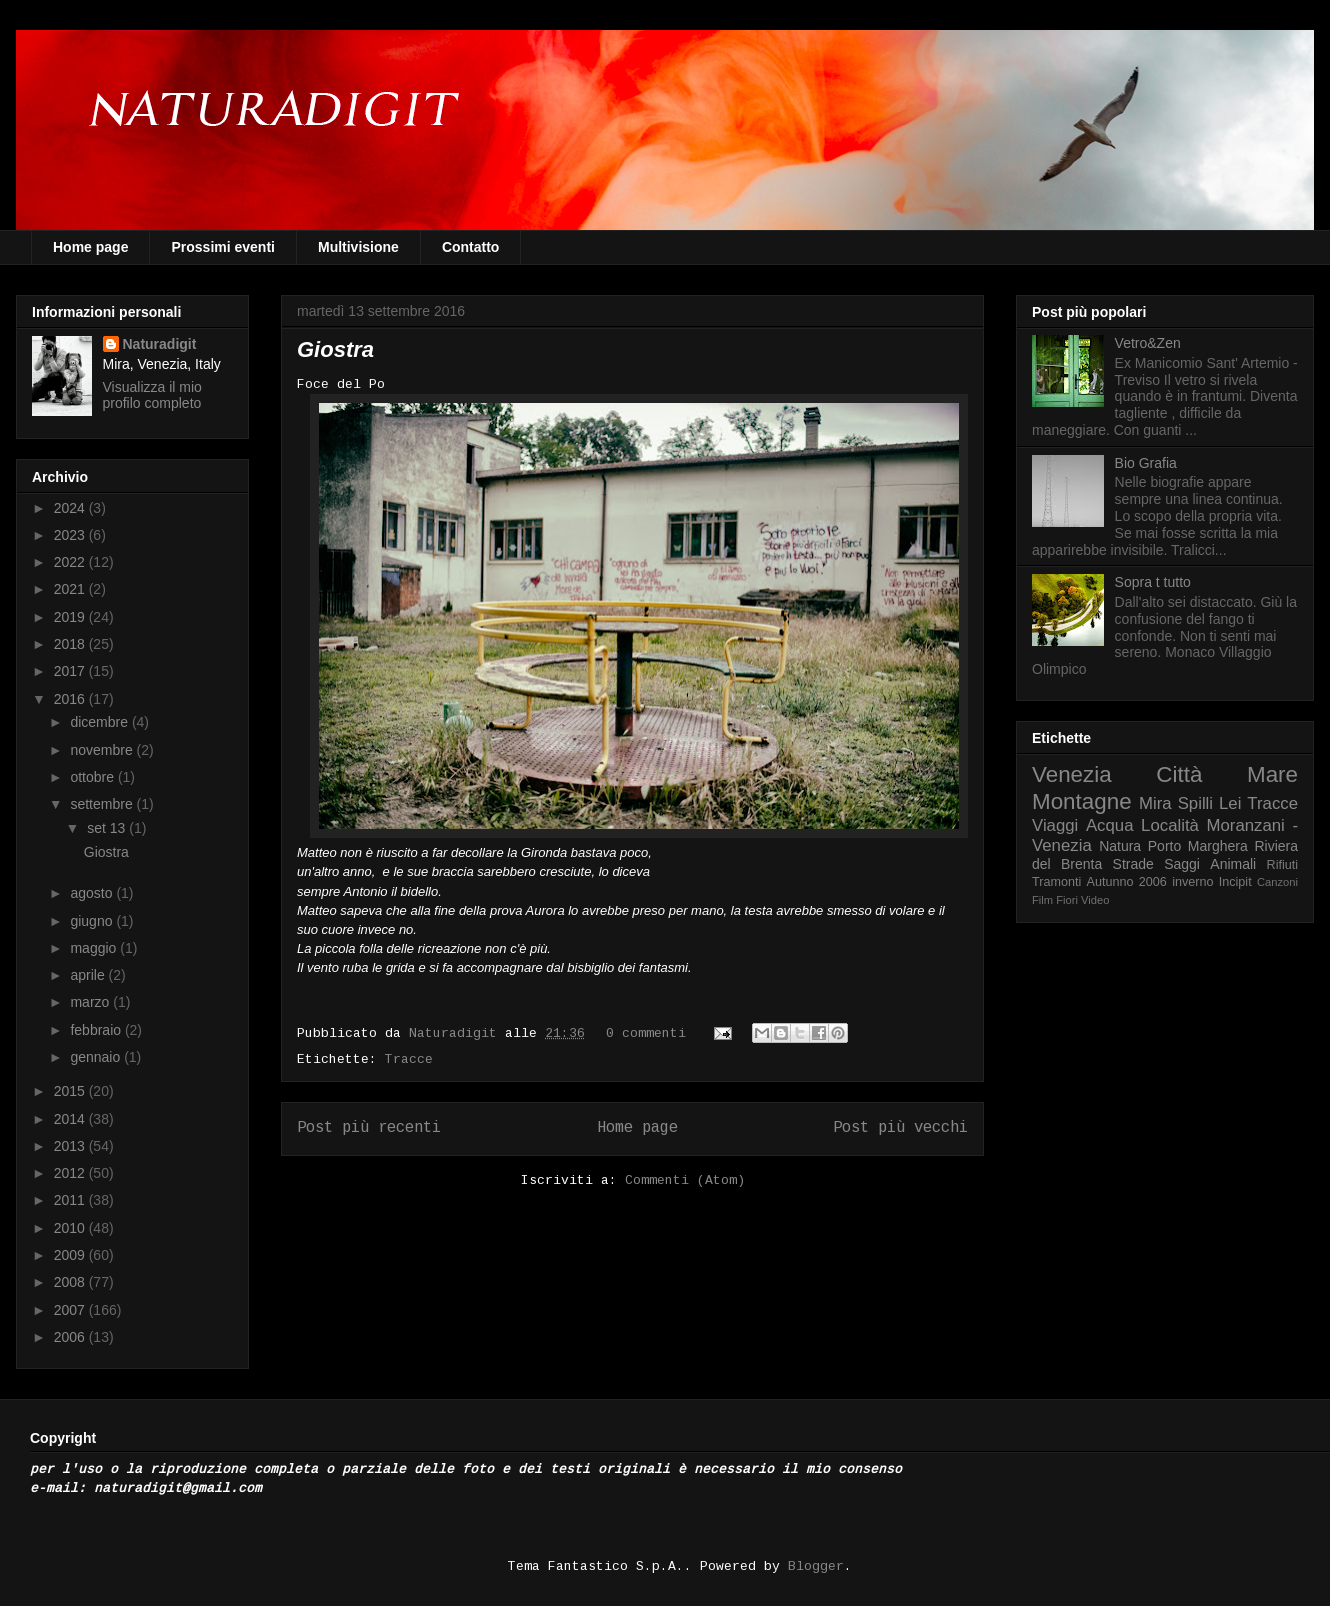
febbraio (97, 1030)
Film (1042, 900)
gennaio (97, 1057)
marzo (91, 1002)
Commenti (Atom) (685, 1180)
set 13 (108, 828)
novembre (103, 750)
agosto (93, 893)
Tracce (409, 1059)
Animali (1233, 864)
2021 (71, 589)
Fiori (1067, 900)
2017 (71, 671)
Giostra (335, 349)
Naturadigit (457, 1033)
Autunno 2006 (1127, 882)
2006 (71, 1337)
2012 (71, 1173)
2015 (71, 1091)
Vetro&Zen (1148, 343)
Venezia (1072, 774)
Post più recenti (369, 1128)
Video (1095, 900)
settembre (103, 804)
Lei (1230, 803)
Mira (1155, 803)
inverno (1192, 882)
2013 (71, 1146)
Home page (90, 247)
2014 (71, 1119)
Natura (1120, 846)
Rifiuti (1283, 865)
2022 (71, 562)
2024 (71, 508)
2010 (71, 1228)
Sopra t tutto (1153, 582)
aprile (89, 975)
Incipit (1235, 882)
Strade (1133, 864)
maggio (95, 948)
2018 (71, 644)
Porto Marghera (1198, 846)
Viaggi (1055, 825)
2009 (71, 1255)
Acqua (1110, 825)
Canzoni (1277, 882)
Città (1179, 774)
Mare (1272, 774)
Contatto (471, 247)
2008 (71, 1282)
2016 (71, 699)
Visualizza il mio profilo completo (152, 395)
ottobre (93, 777)
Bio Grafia (1146, 463)
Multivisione (358, 247)
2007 (71, 1310)
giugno (93, 921)
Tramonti (1056, 882)
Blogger (816, 1566)
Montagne (1082, 801)
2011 (71, 1200)
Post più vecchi (900, 1128)
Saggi (1182, 864)
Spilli (1195, 803)
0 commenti (646, 1033)
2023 (71, 535)
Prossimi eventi (223, 247)
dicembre (100, 722)
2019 (71, 617)
